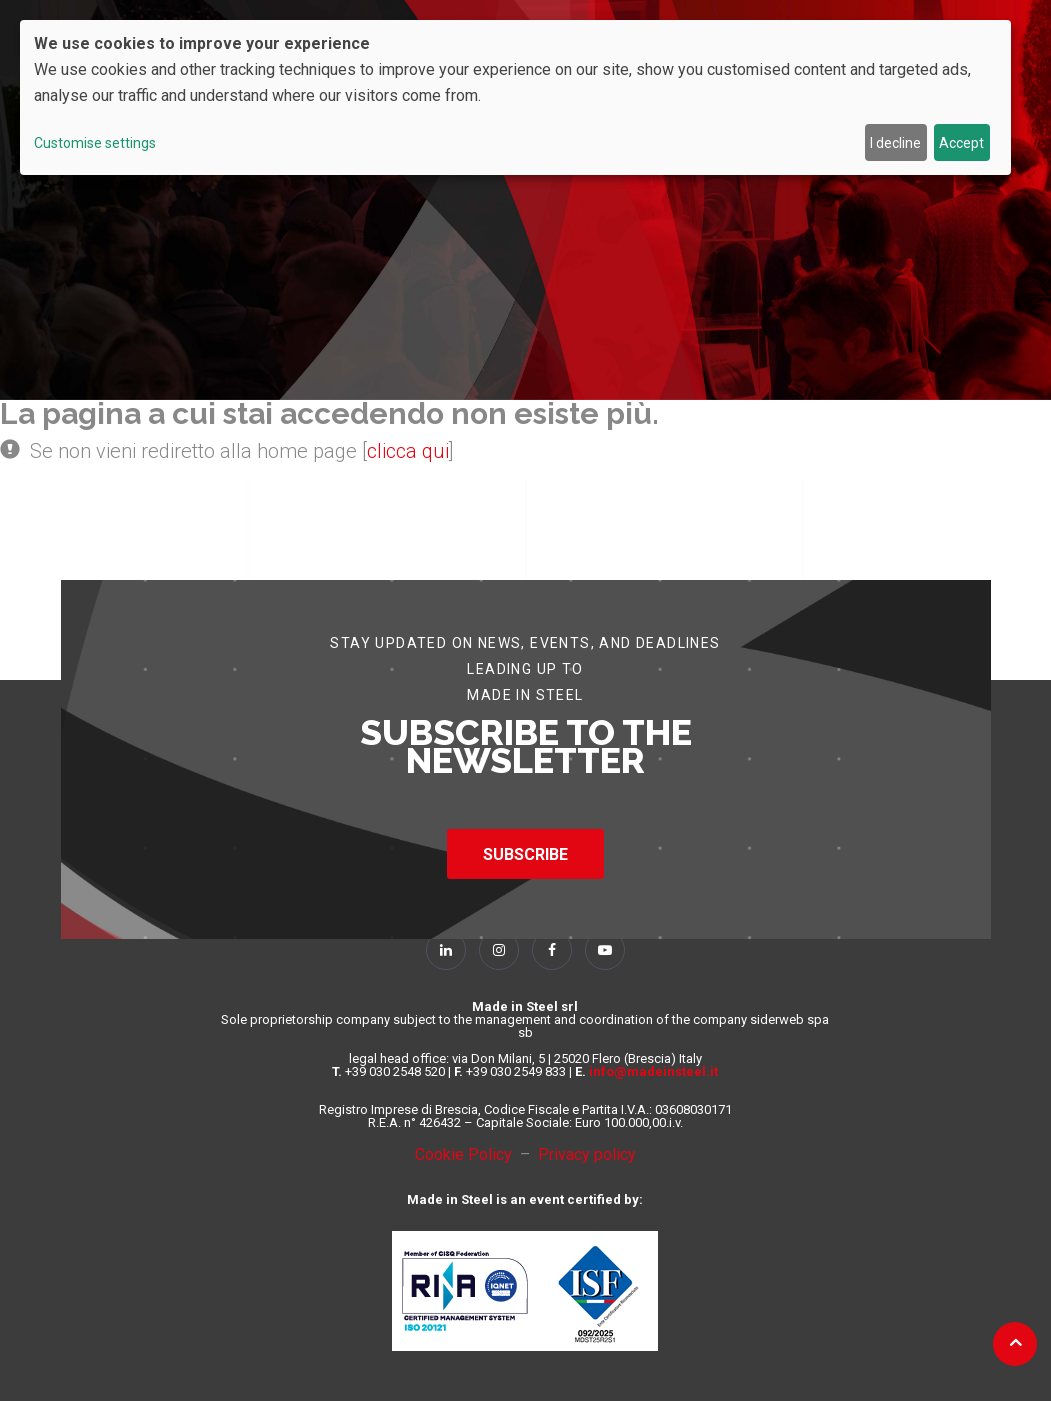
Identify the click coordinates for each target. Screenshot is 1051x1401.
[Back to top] (1015, 1342)
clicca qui (408, 451)
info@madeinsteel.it (653, 1071)
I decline (895, 143)
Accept (961, 143)
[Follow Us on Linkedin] (446, 950)
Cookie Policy (467, 1154)
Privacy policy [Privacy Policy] (587, 1154)
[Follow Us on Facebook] (552, 950)
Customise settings (95, 143)
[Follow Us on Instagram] (499, 950)
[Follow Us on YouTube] (605, 950)
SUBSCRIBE (525, 854)
